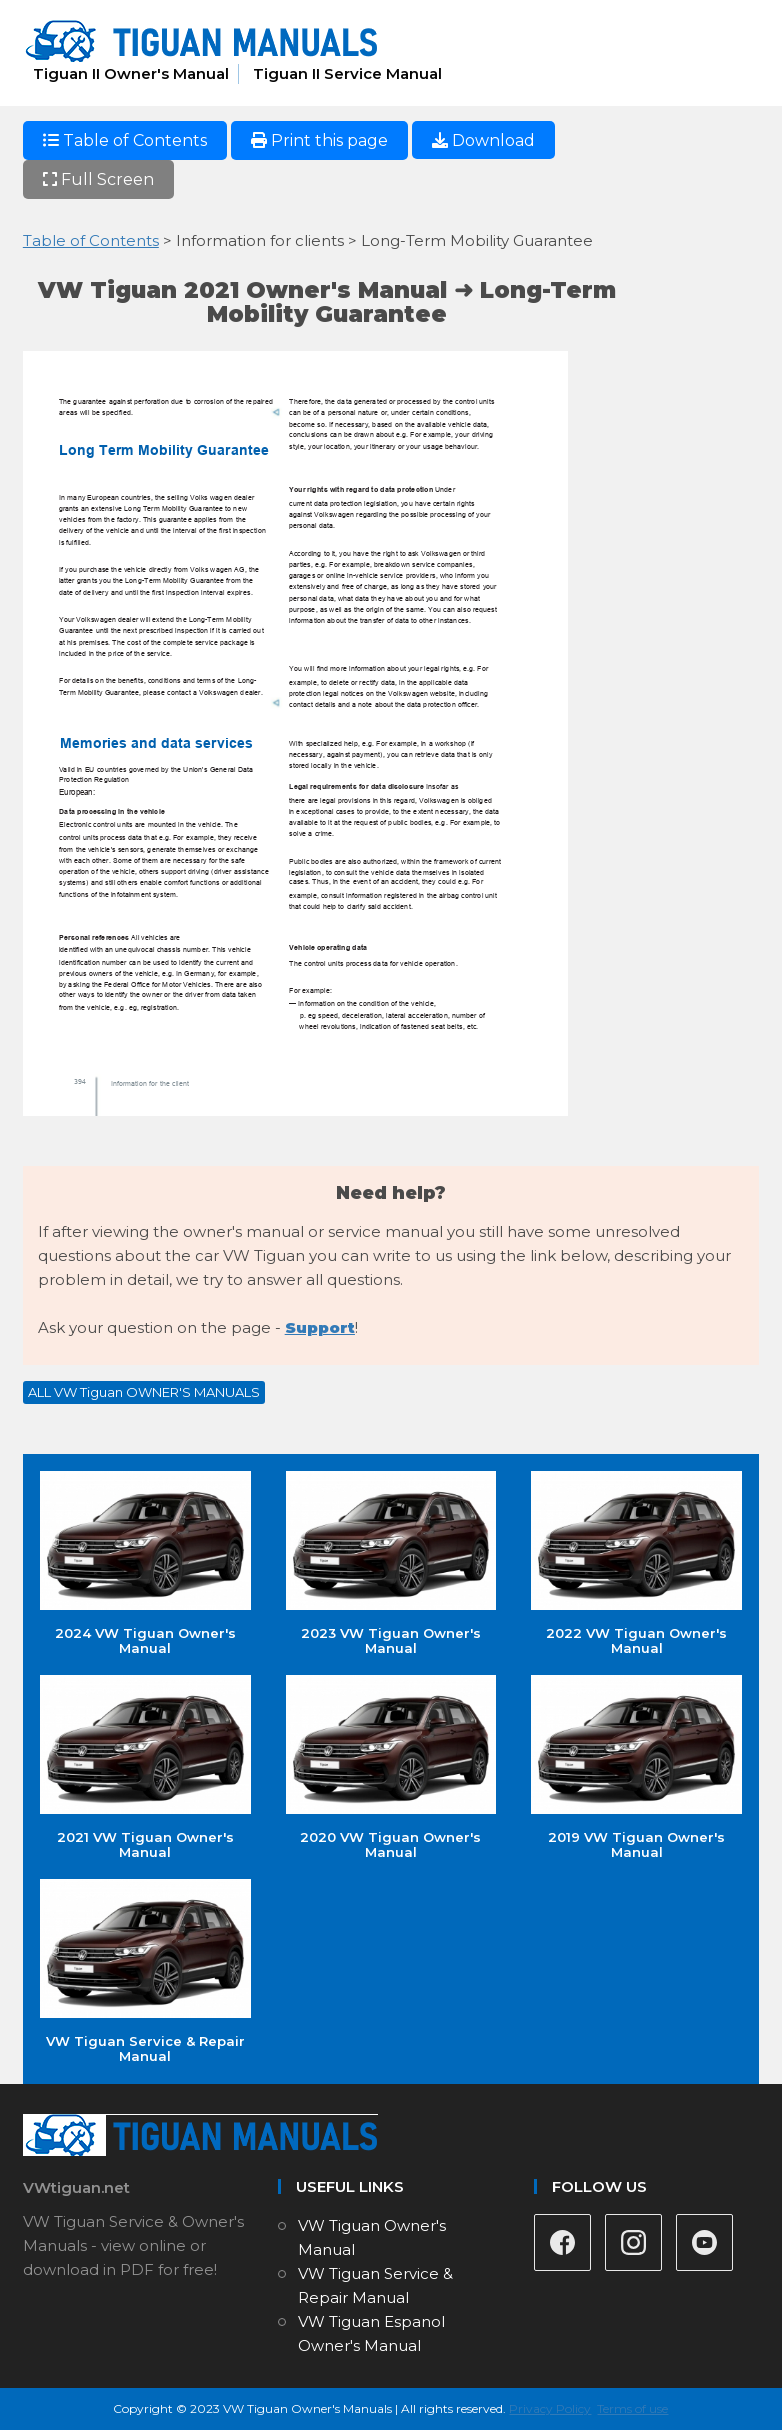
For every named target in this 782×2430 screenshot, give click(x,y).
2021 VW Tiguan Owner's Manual (145, 1767)
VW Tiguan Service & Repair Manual (145, 1971)
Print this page (319, 140)
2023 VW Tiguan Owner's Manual (391, 1563)
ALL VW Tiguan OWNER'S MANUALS (144, 1392)
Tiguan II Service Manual (347, 73)
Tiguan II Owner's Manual (131, 73)
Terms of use (632, 2408)
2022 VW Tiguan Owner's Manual (636, 1563)
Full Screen (98, 179)
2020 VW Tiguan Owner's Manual (391, 1767)
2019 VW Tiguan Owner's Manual (636, 1767)
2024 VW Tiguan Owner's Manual (145, 1563)
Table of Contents (125, 140)
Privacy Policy (550, 2408)
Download (483, 140)
